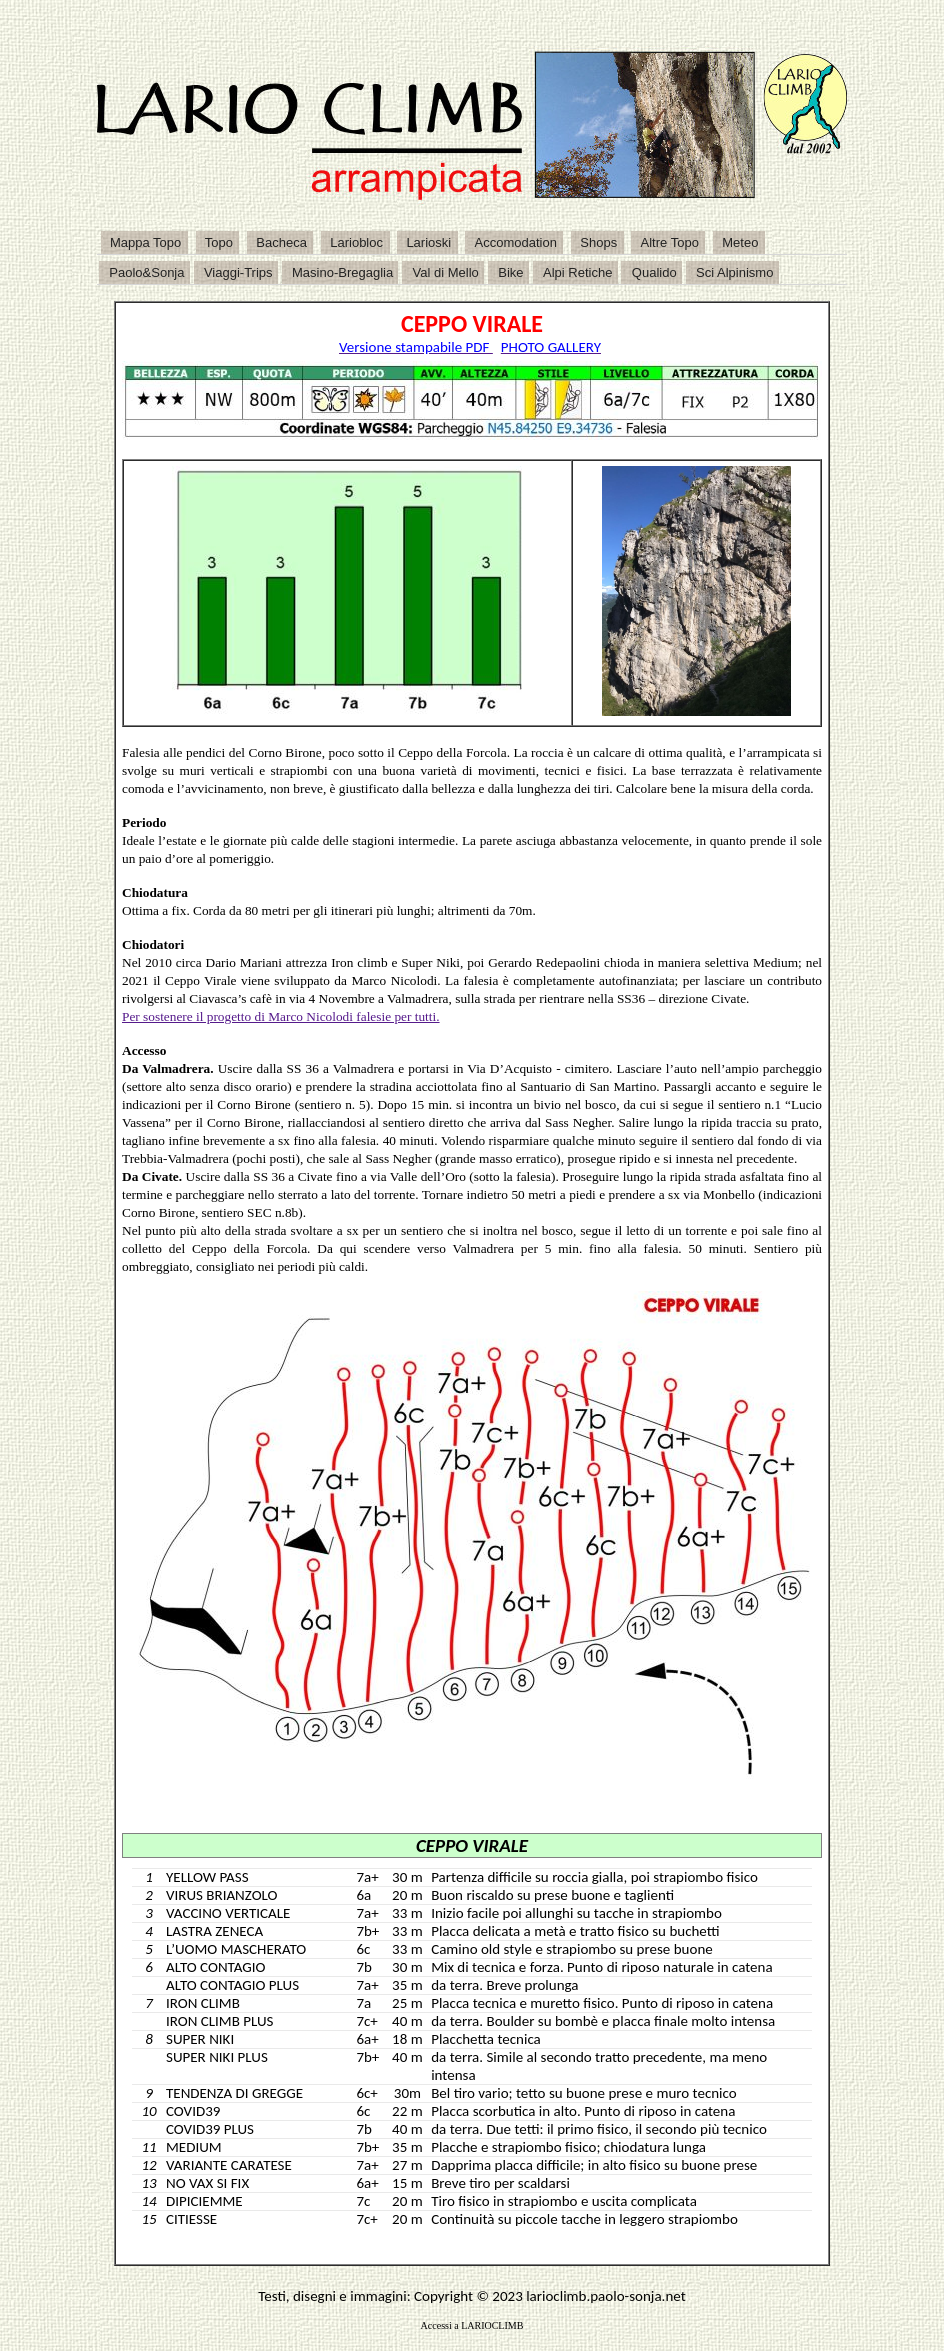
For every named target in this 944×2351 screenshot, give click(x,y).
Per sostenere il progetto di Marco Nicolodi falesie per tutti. (281, 1016)
